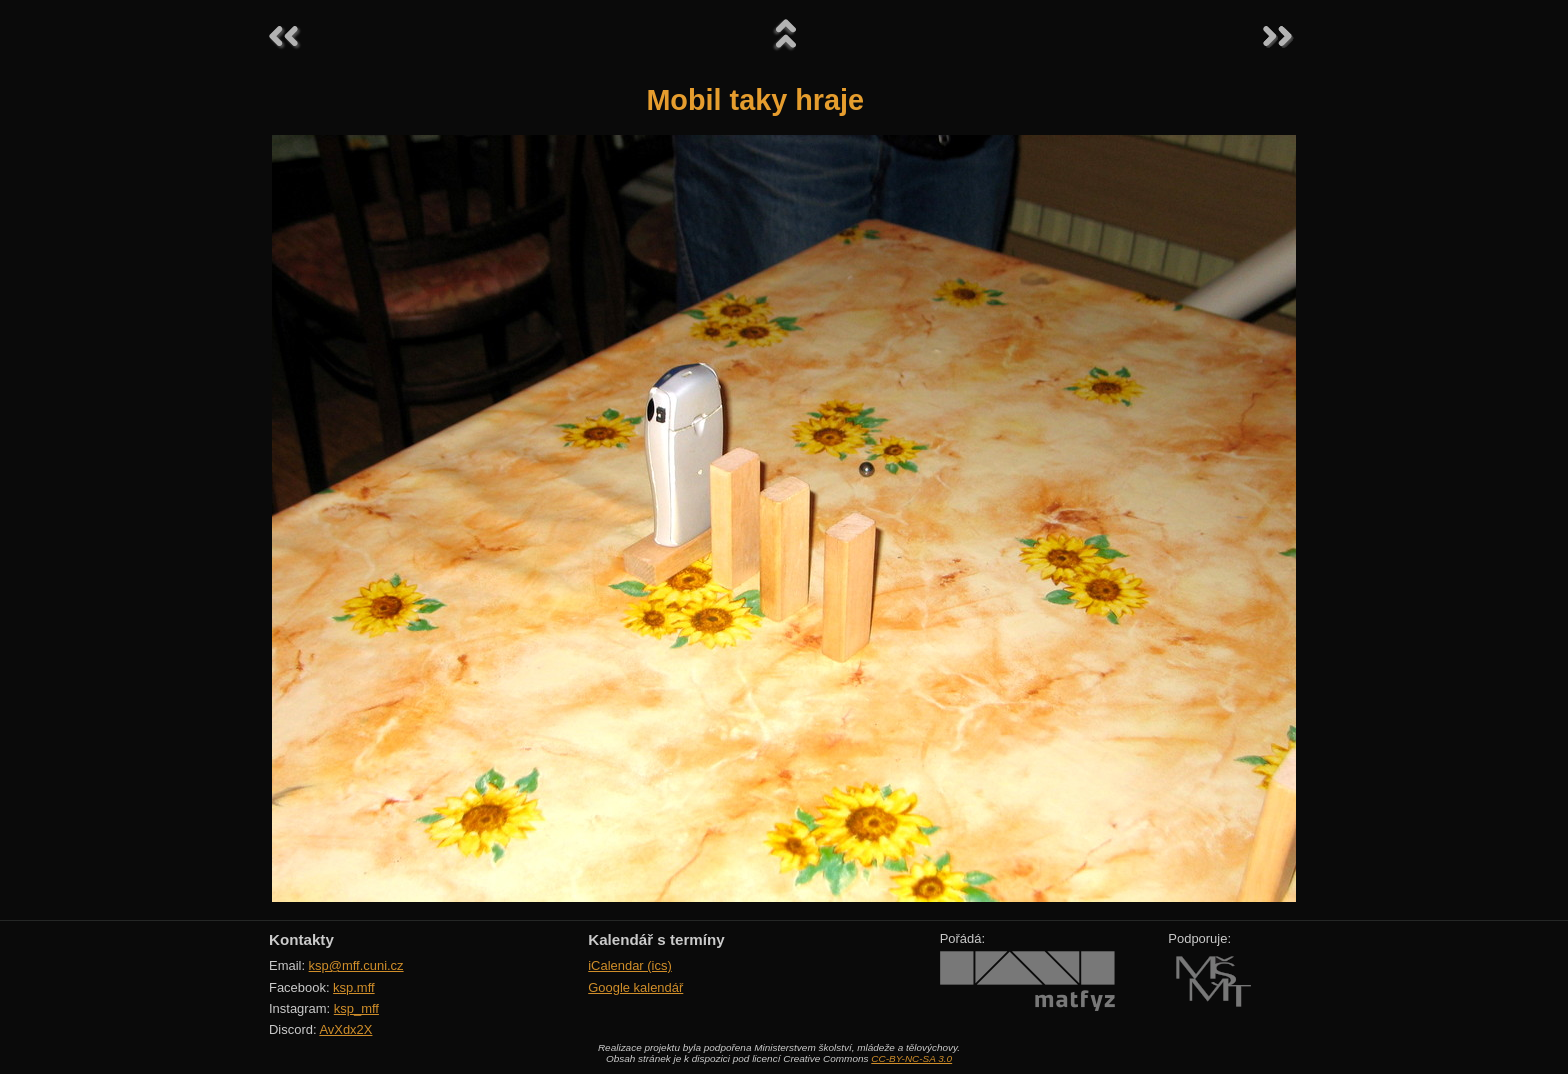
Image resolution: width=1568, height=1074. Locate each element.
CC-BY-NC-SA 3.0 (911, 1058)
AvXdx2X (345, 1029)
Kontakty (301, 939)
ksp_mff (356, 1008)
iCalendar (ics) (630, 965)
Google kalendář (635, 987)
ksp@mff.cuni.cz (356, 965)
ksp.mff (354, 987)
